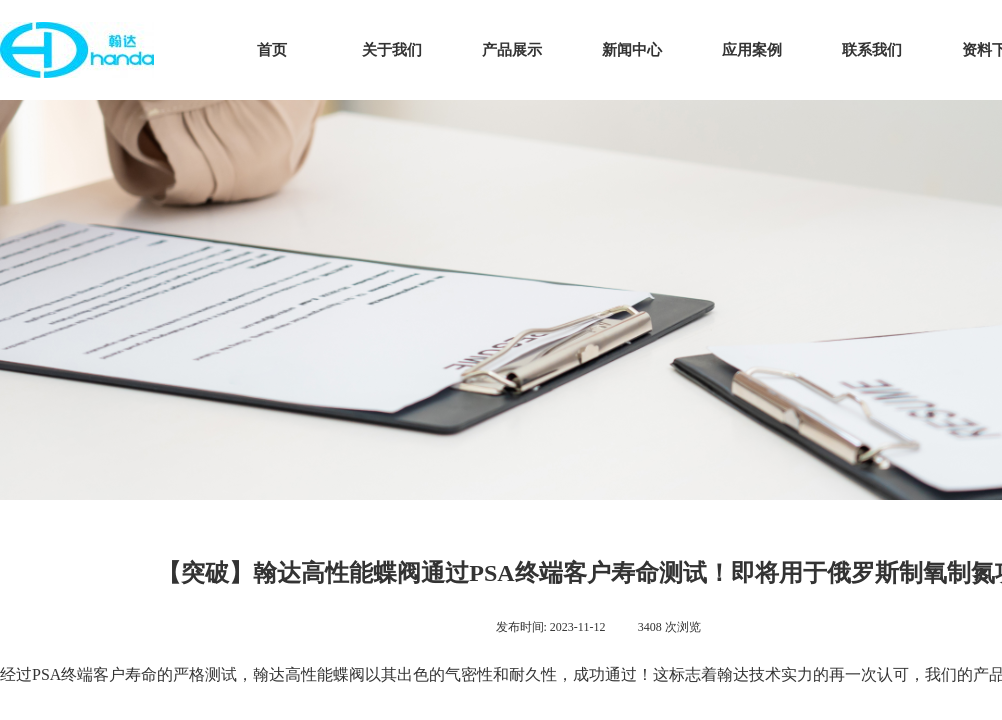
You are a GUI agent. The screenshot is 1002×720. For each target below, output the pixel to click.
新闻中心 (632, 49)
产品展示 (512, 49)
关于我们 (392, 49)
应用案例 (752, 49)
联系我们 (872, 49)
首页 (272, 49)
